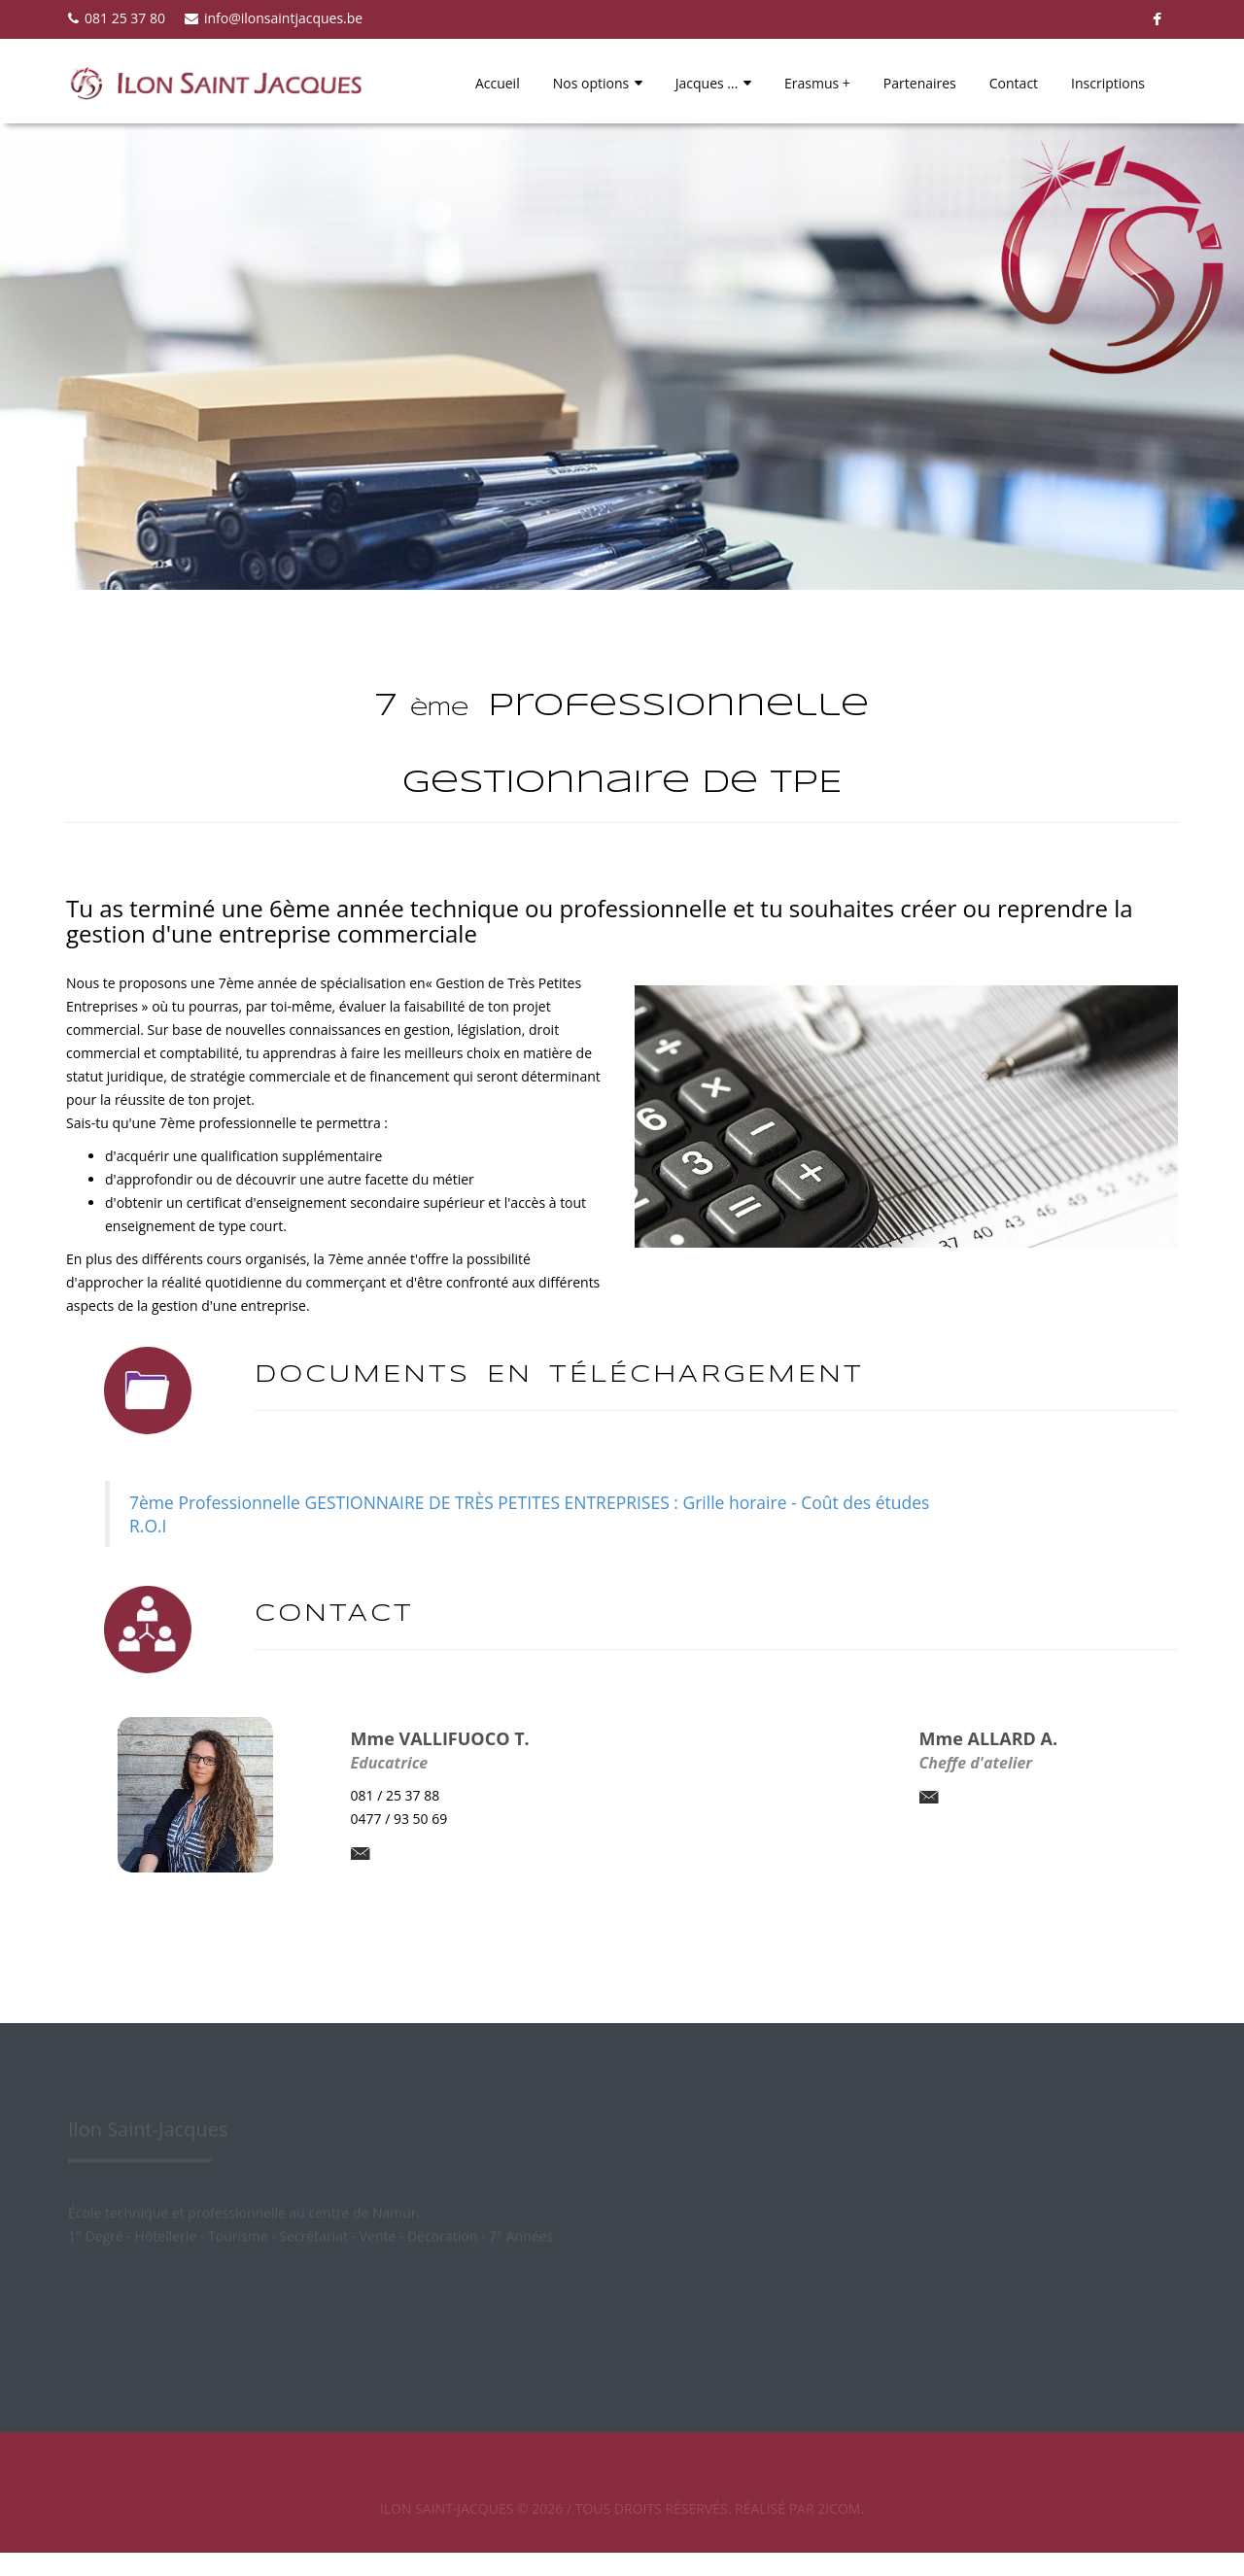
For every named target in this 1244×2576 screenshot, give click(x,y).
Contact (1013, 83)
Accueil (497, 83)
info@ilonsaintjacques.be (274, 18)
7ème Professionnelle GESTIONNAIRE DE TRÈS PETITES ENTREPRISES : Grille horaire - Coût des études (529, 1502)
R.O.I (148, 1525)
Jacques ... (713, 83)
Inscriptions (1108, 83)
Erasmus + (817, 83)
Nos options (597, 83)
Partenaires (919, 83)
